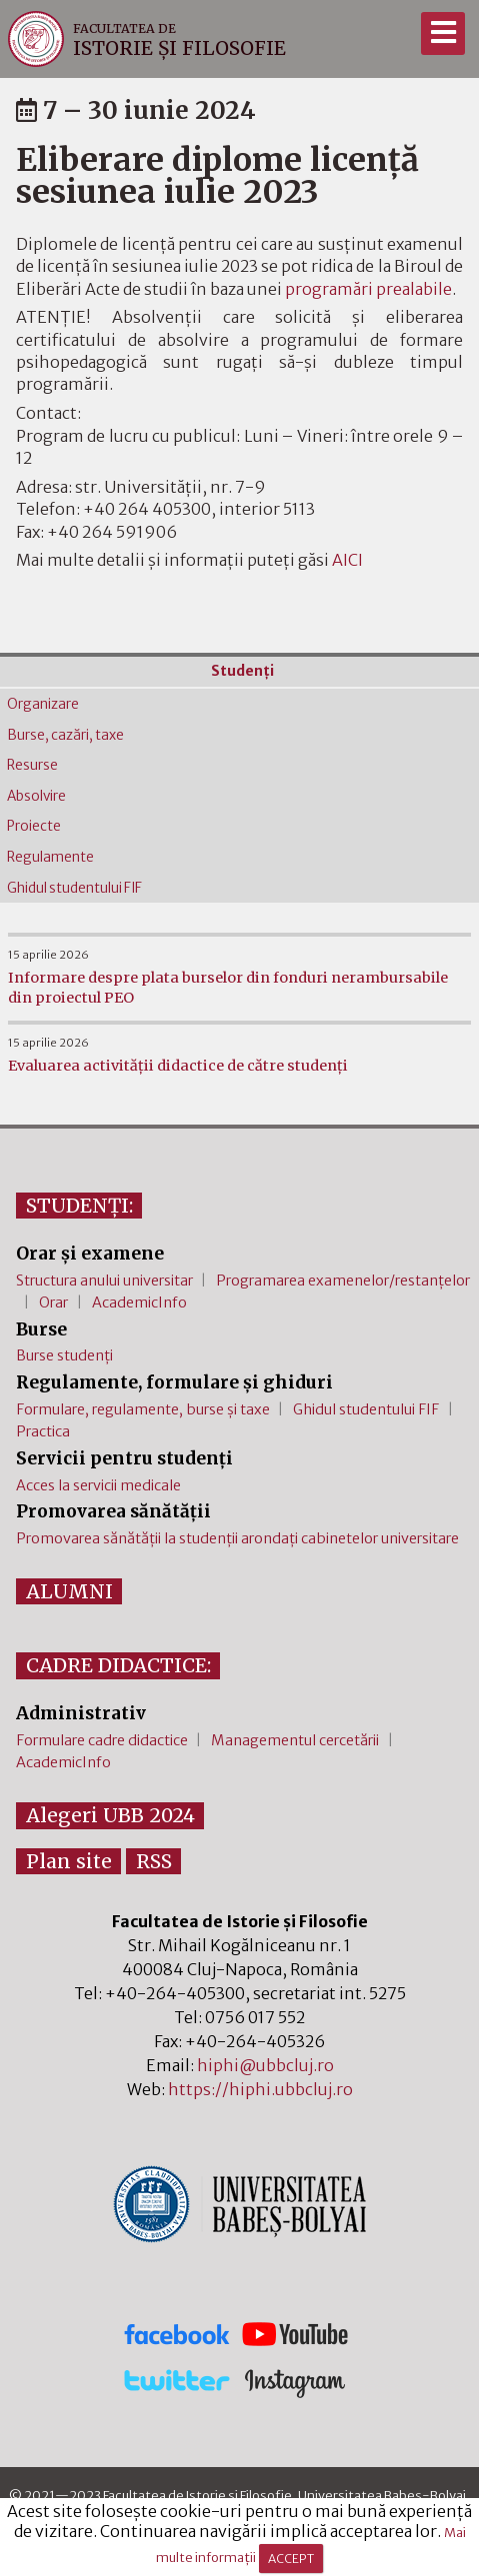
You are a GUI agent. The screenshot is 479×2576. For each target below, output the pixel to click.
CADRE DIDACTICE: (118, 1665)
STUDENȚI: (79, 1206)
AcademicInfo (139, 1302)
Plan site (69, 1861)
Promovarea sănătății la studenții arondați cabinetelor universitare (237, 1538)
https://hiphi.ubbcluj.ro (260, 2089)
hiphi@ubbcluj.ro (265, 2065)
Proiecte (34, 826)
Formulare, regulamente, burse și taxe (143, 1409)
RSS (154, 1861)
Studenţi (242, 671)
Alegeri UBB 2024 (110, 1815)
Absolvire (36, 796)
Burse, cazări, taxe (65, 735)
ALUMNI (69, 1591)
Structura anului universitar (104, 1280)
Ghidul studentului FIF (74, 888)
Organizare (43, 704)
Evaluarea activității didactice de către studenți (178, 1066)
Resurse (32, 765)
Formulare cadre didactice (102, 1740)
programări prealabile (368, 289)
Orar (53, 1302)
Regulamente (50, 857)
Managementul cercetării (295, 1740)
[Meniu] (442, 33)
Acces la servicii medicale (98, 1485)
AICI (347, 560)
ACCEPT (291, 2558)
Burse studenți (64, 1355)
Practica (43, 1431)
